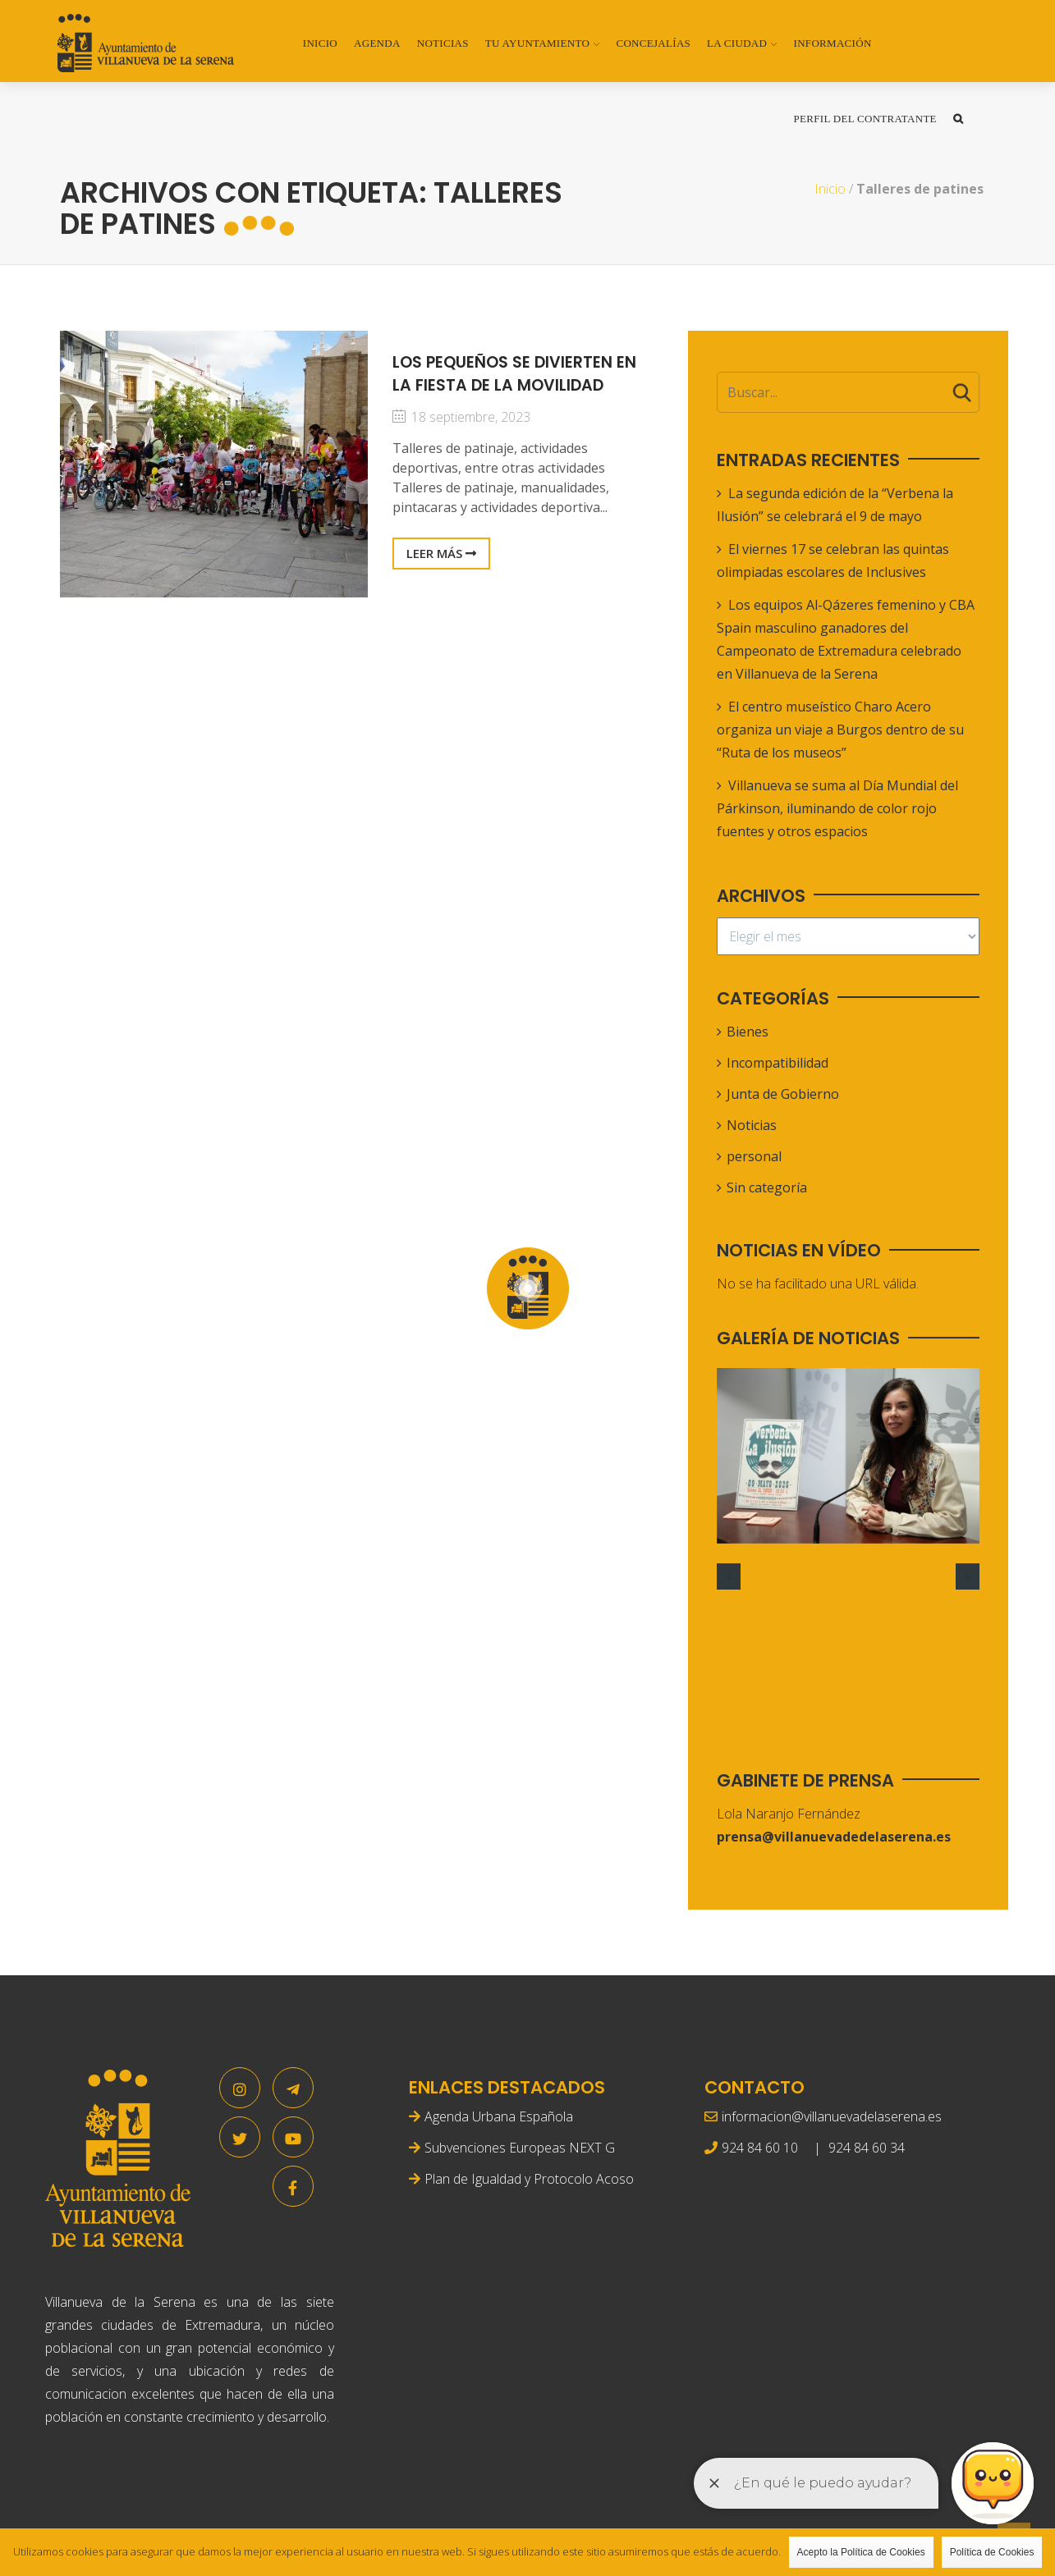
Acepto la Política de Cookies (861, 2552)
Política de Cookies (992, 2552)
